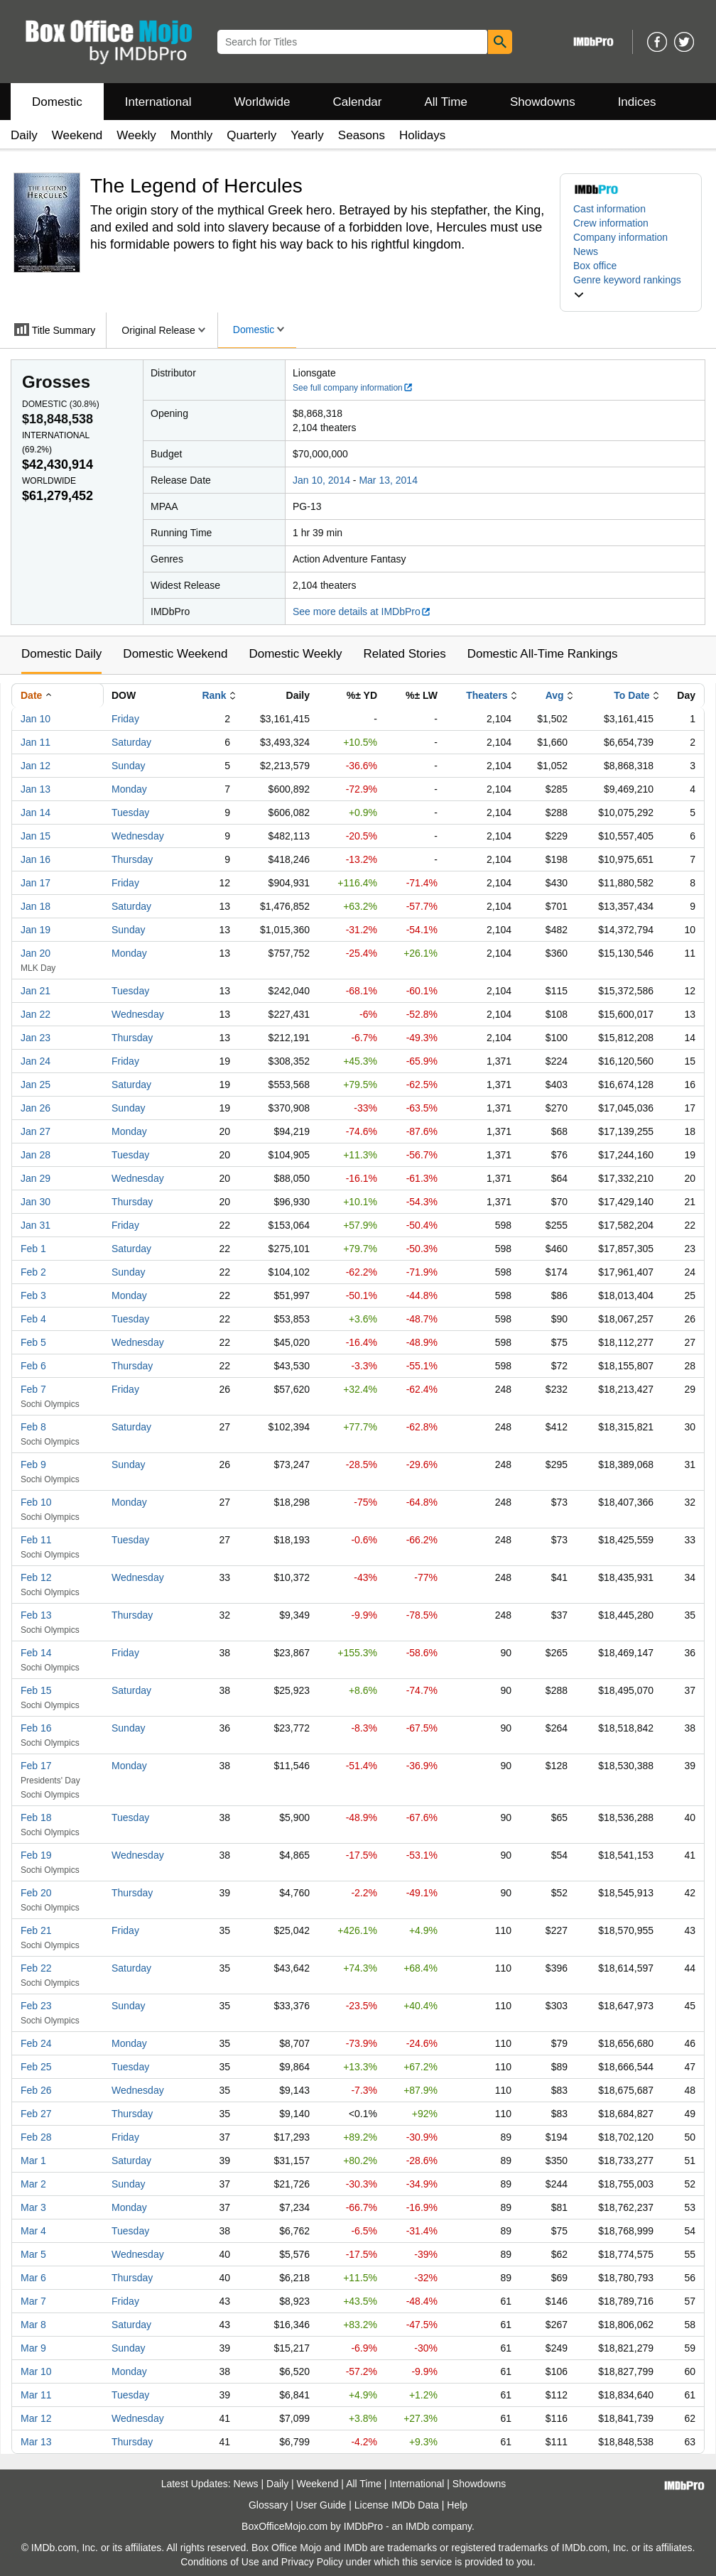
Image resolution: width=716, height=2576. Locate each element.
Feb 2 (33, 1272)
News (585, 251)
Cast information (609, 208)
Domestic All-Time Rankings (542, 654)
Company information (620, 237)
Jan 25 (35, 1084)
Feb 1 (33, 1248)
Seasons (361, 135)
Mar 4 (33, 2231)
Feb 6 (33, 1365)
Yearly (307, 135)
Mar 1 (33, 2160)
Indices (637, 102)
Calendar (357, 102)
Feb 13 (36, 1615)
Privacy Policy (312, 2561)
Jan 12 (35, 765)
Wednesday (138, 836)
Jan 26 (35, 1108)
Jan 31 (35, 1225)
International (158, 102)
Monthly (191, 135)
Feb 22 (36, 1968)
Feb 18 (36, 1817)
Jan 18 (35, 906)
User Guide (321, 2505)
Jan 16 (35, 859)
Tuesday (130, 812)
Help (457, 2505)
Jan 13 (35, 789)
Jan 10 (35, 718)
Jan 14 (35, 812)
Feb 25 (36, 2066)
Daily (24, 135)
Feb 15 (36, 1690)
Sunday (128, 765)
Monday (129, 789)
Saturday (131, 742)
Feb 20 (36, 1892)
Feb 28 (36, 2137)
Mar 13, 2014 (388, 480)
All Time (446, 102)
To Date (631, 695)
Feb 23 (36, 2005)
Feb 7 (33, 1389)
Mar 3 (33, 2207)
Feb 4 (33, 1319)
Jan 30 (35, 1201)
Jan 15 (35, 836)
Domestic (57, 102)
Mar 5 (33, 2254)
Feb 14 (36, 1652)
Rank (214, 695)
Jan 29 (35, 1178)
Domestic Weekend (175, 654)
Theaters (486, 695)
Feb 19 (36, 1855)
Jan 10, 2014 (321, 480)
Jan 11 (35, 742)
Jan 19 (35, 929)
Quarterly (251, 135)
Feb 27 (36, 2113)
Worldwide (262, 102)
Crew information (611, 223)
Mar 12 (36, 2418)
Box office (595, 265)
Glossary (268, 2505)
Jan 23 (35, 1037)
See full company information (353, 388)
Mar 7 (33, 2301)
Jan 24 (35, 1061)
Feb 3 (33, 1295)
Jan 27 (35, 1131)
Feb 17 (36, 1765)
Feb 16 (36, 1728)
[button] (630, 287)
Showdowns (542, 102)
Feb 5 (33, 1342)
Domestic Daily (61, 654)
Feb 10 (36, 1502)
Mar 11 (36, 2395)
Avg (555, 695)
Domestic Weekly (295, 654)
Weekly (136, 135)
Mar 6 (33, 2277)
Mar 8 (33, 2324)
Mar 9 (33, 2348)
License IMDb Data (396, 2505)
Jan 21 (35, 990)
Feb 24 (36, 2043)
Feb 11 (36, 1539)
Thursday (132, 859)
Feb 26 (36, 2090)
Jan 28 (35, 1155)
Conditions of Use (219, 2561)
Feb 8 (33, 1427)
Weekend (77, 135)
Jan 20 (35, 953)
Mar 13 (36, 2441)
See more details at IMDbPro (362, 611)
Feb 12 (36, 1577)
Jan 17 (35, 882)
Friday (125, 718)
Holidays (422, 135)
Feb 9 (33, 1464)
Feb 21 (36, 1930)
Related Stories (404, 654)
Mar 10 (36, 2371)
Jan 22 (35, 1014)
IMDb (417, 2526)
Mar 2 (33, 2184)
